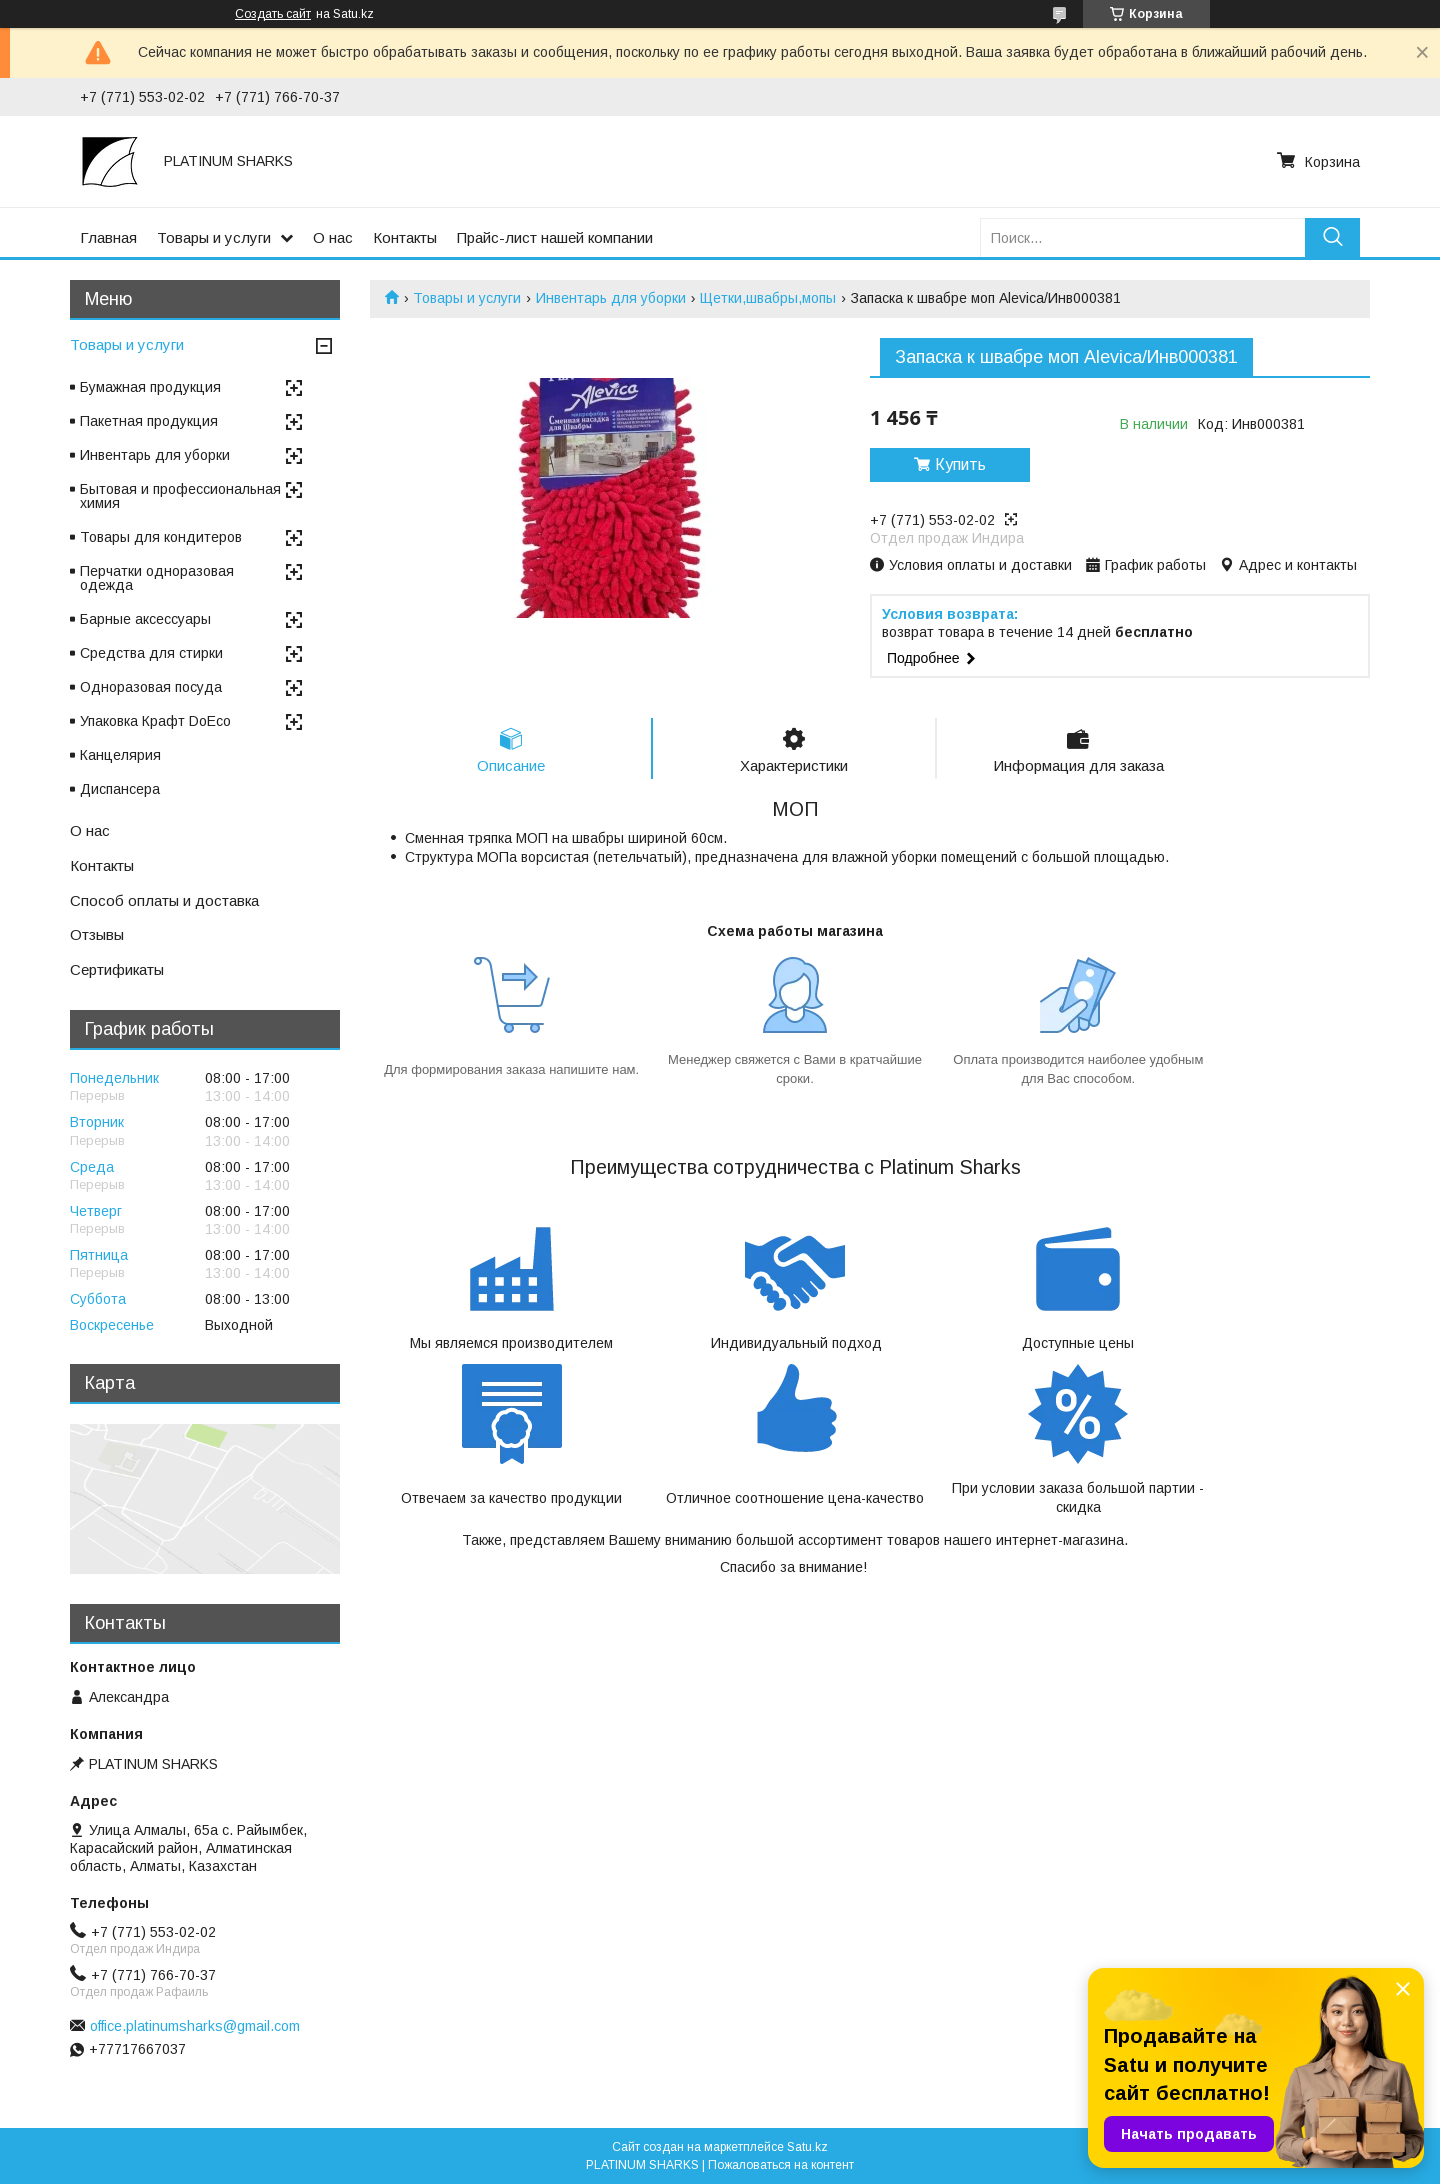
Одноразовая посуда (151, 687)
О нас (333, 237)
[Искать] (1332, 237)
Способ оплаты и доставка (164, 900)
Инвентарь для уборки (611, 298)
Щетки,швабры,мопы (768, 298)
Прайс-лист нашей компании (555, 237)
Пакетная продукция (149, 421)
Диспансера (120, 789)
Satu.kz (807, 2147)
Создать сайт (273, 14)
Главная (108, 237)
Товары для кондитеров (161, 537)
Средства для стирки (151, 653)
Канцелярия (120, 755)
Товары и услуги (214, 237)
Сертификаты (117, 969)
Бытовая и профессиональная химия (180, 496)
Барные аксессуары (145, 619)
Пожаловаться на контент (781, 2165)
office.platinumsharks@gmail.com (195, 2026)
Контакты (405, 237)
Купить (960, 464)
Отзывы (97, 934)
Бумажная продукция (150, 387)
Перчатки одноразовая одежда (157, 578)
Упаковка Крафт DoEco (155, 721)
